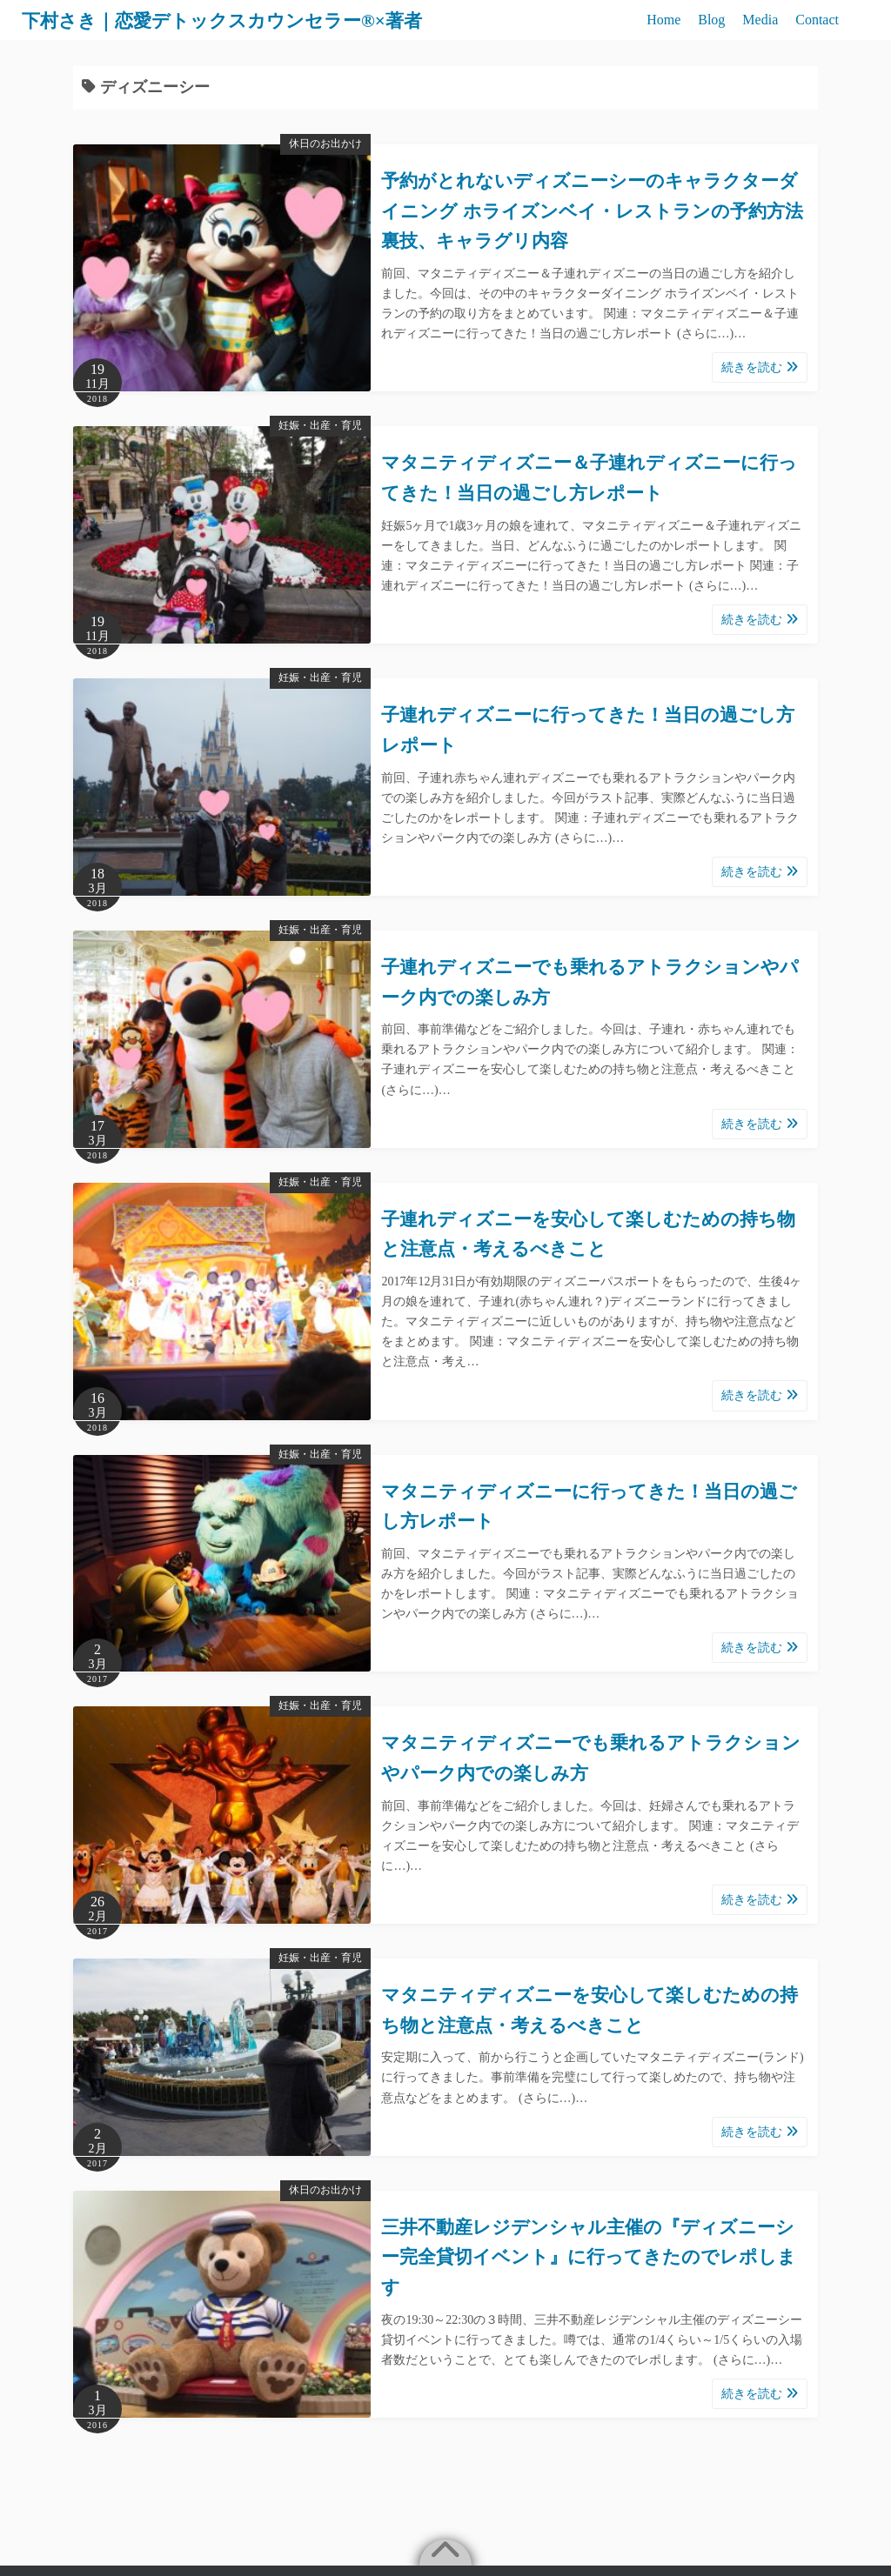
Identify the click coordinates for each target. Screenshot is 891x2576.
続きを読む (759, 367)
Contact (817, 19)
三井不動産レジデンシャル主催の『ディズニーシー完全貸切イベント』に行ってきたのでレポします (588, 2257)
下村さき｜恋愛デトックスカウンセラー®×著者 (250, 20)
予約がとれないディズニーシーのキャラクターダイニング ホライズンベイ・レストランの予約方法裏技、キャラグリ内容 (591, 210)
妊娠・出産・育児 (320, 425)
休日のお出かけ (325, 143)
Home (663, 19)
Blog (711, 19)
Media (760, 19)
